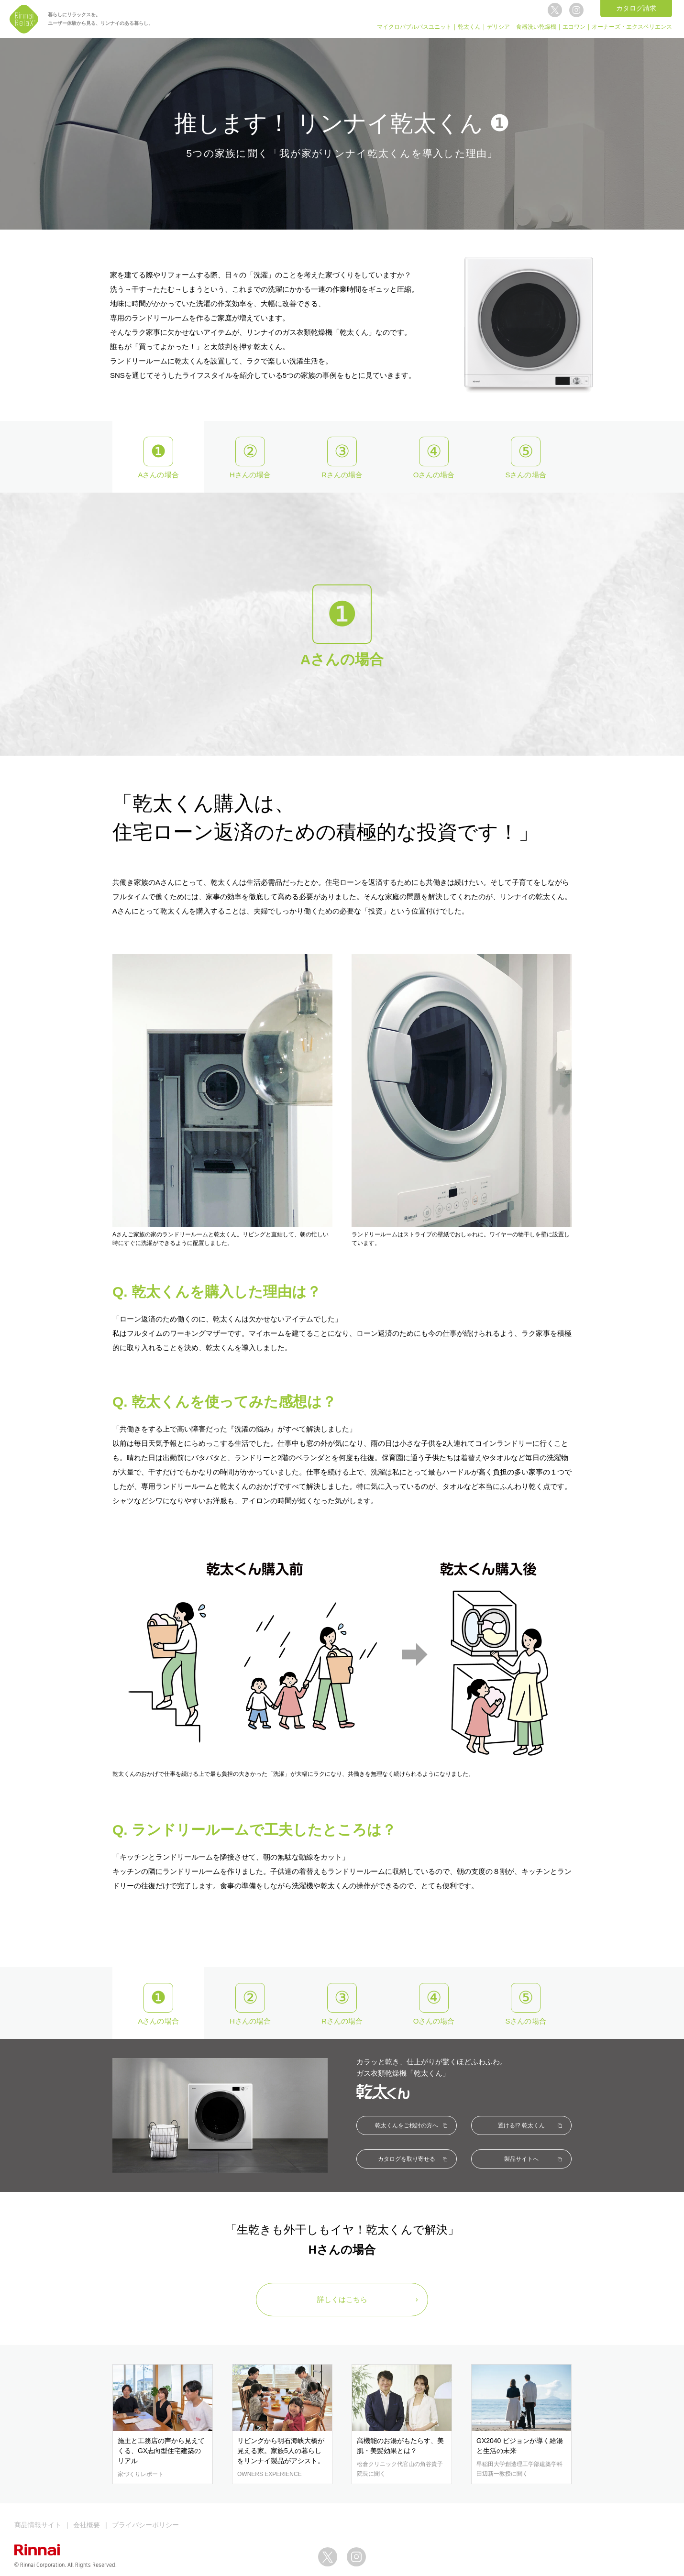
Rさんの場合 (342, 475)
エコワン (574, 26)
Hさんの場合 (250, 475)
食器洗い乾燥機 (536, 26)
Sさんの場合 (525, 475)
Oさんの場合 (434, 475)
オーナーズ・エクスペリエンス (632, 26)
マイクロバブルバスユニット (414, 26)
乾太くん (469, 26)
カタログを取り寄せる (406, 2159)
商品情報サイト (37, 2525)
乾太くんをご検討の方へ (406, 2125)
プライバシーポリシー (145, 2525)
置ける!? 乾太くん (521, 2125)
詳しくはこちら (342, 2299)
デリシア (498, 26)
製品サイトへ (521, 2159)
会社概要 (86, 2525)
